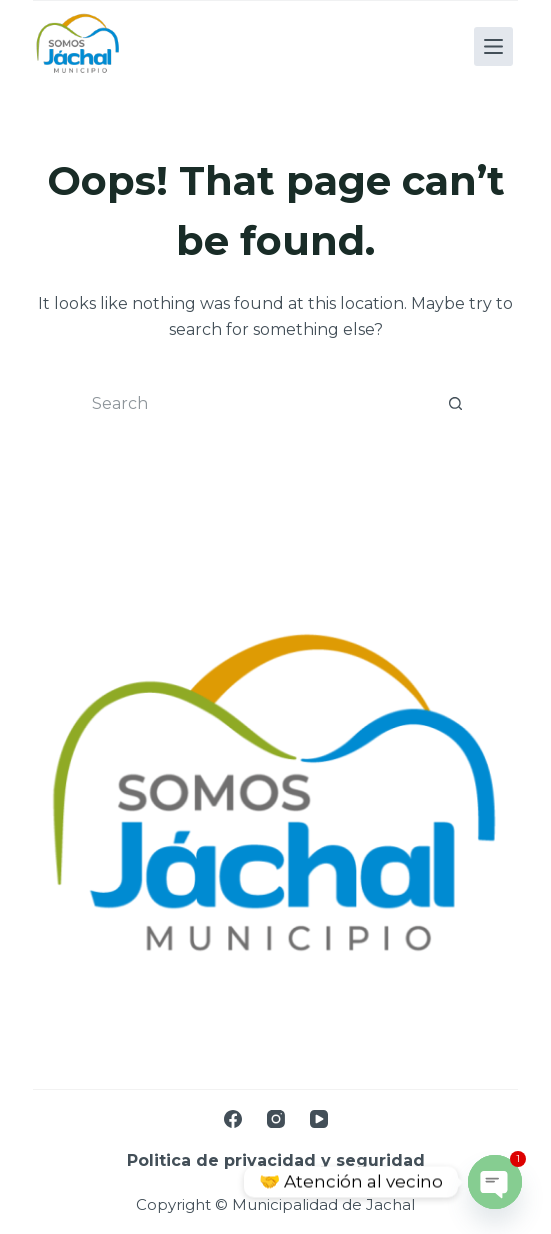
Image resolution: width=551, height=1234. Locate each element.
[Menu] (493, 46)
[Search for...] (256, 404)
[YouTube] (319, 1119)
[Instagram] (276, 1119)
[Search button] (456, 404)
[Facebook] (233, 1119)
